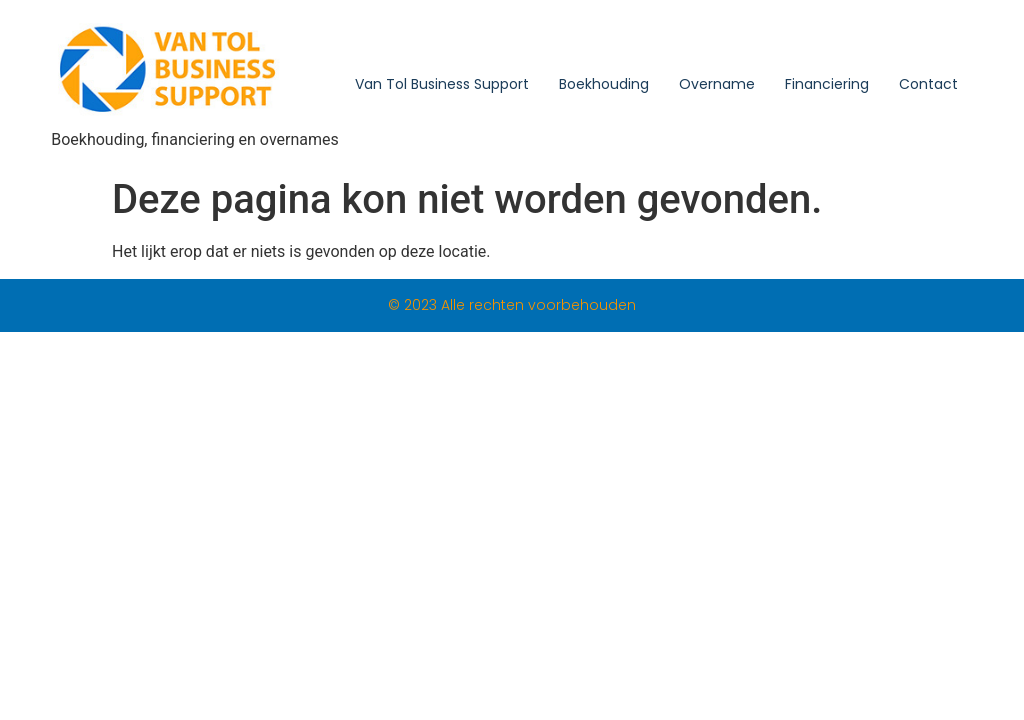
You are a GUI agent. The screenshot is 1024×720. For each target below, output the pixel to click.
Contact (928, 84)
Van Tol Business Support (442, 84)
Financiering (827, 84)
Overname (717, 84)
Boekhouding (604, 84)
